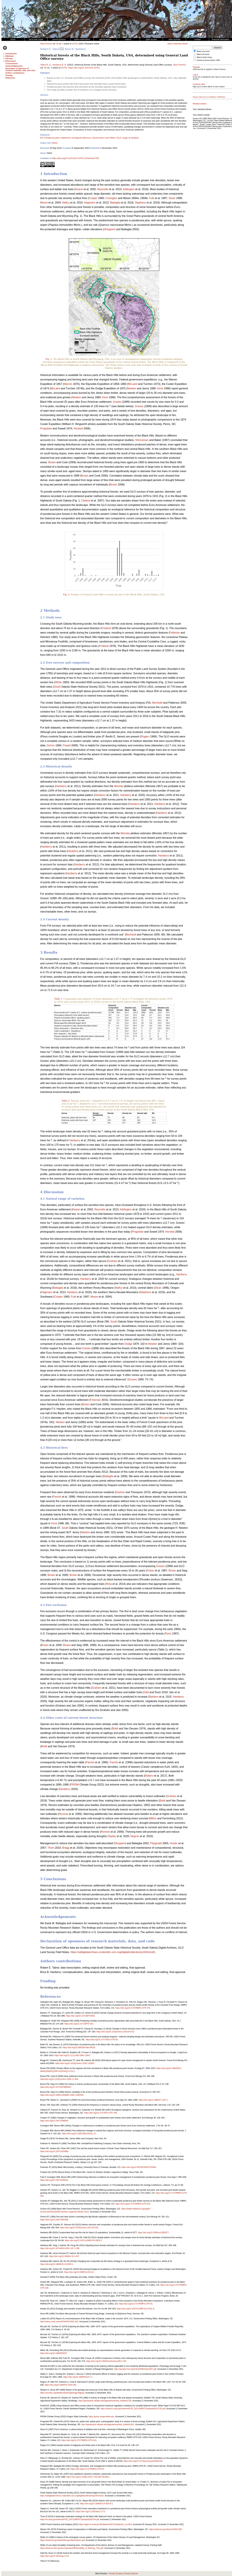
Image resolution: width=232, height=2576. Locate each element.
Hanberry (61, 786)
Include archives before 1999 (208, 60)
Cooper (93, 198)
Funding (9, 75)
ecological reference (81, 138)
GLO (118, 138)
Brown (52, 462)
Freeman (95, 1399)
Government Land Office (103, 138)
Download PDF (92, 158)
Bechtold (157, 702)
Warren (68, 384)
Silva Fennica (46, 44)
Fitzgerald (156, 1843)
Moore (44, 202)
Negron (134, 1836)
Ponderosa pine (51, 138)
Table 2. (66, 1101)
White (58, 682)
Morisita (118, 786)
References (10, 78)
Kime (160, 388)
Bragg (65, 1847)
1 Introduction (11, 54)
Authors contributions (15, 73)
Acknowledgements (13, 66)
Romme (63, 1814)
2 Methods (9, 56)
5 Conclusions (11, 63)
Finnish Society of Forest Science (123, 2573)
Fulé (151, 198)
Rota (109, 1584)
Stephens (140, 202)
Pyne (168, 1633)
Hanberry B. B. (59, 64)
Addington (129, 189)
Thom (50, 1847)
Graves (117, 401)
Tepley (112, 1836)
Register (196, 67)
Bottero (149, 1775)
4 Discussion (10, 61)
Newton (131, 388)
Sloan (172, 198)
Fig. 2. (66, 594)
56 (57, 44)
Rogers (145, 736)
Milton (153, 1818)
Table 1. (58, 999)
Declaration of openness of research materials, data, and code (20, 69)
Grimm (51, 745)
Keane (79, 189)
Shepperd (109, 229)
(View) (54, 143)
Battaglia (115, 202)
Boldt (115, 1728)
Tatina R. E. (45, 64)
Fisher (150, 1570)
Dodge (128, 1343)
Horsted (78, 428)
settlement (66, 138)
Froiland (106, 628)
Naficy (65, 202)
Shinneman (141, 440)
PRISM (74, 1784)
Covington (111, 198)
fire (41, 138)
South (57, 686)
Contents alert (199, 88)
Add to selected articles (177, 44)
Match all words (203, 54)
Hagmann (89, 202)
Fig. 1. (48, 359)
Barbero (154, 1696)
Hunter (174, 1843)
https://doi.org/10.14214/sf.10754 (84, 67)
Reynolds (102, 189)
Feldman (175, 632)
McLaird (132, 384)
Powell (67, 745)
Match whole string (204, 57)
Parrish (57, 1496)
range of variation (130, 138)
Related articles (199, 110)
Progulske (46, 428)
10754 (74, 44)
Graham (112, 1261)
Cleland (85, 500)
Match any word (203, 51)
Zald (146, 1692)
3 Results (9, 59)
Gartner (120, 1492)
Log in (195, 77)
